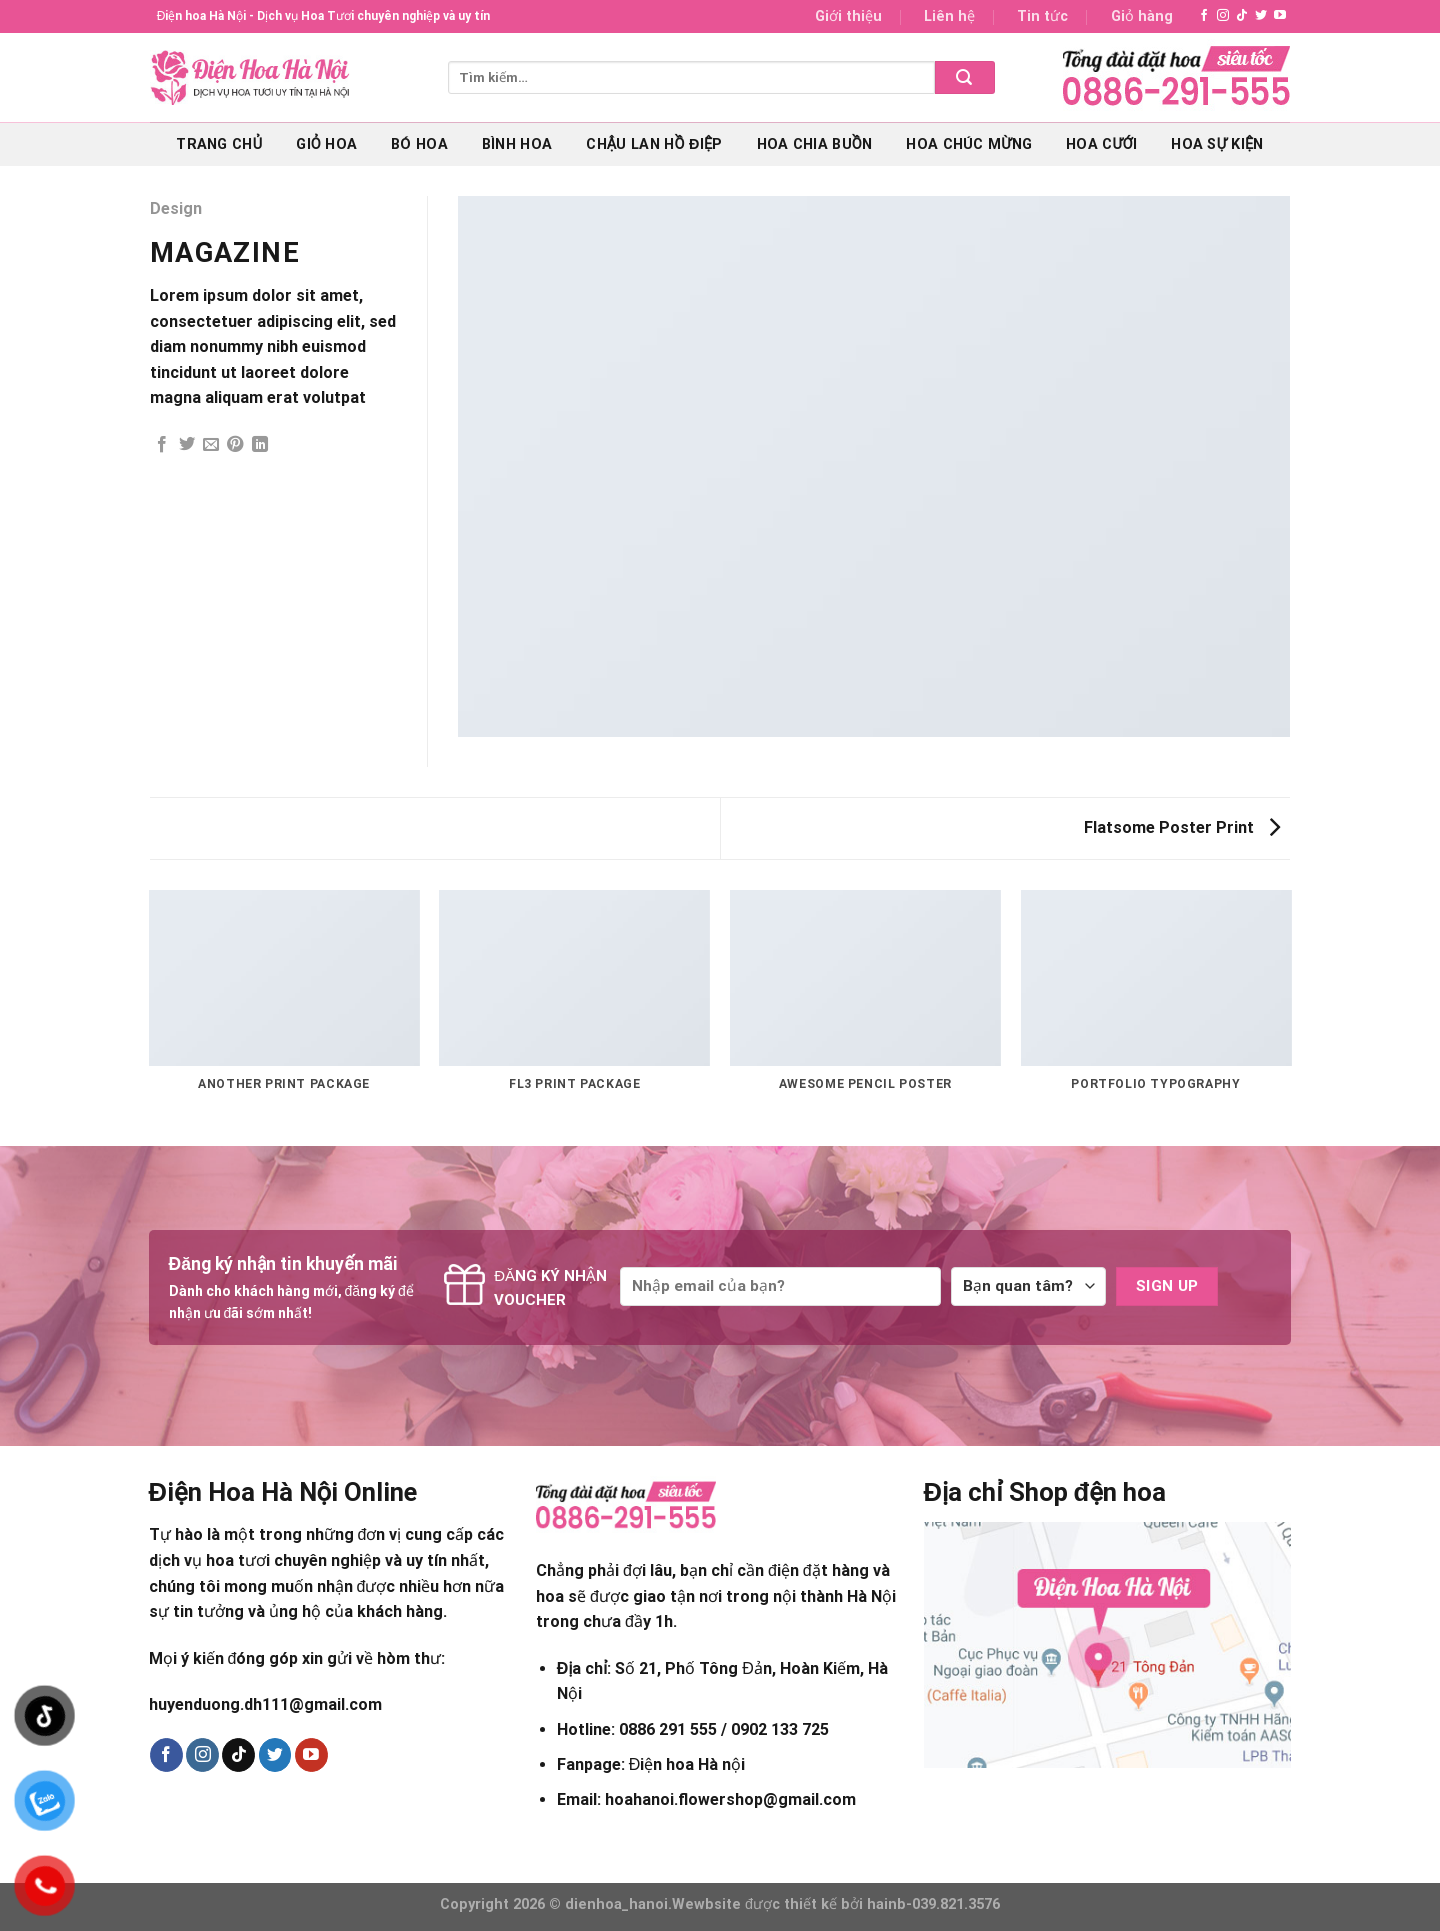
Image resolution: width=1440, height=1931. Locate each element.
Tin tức (1042, 16)
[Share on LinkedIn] (260, 445)
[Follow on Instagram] (1223, 16)
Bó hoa (419, 144)
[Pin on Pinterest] (235, 445)
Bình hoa (517, 144)
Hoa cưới (1101, 144)
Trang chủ (219, 144)
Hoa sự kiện (1217, 144)
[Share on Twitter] (187, 445)
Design (176, 208)
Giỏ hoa (326, 144)
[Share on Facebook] (162, 445)
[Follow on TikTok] (1242, 16)
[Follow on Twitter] (1261, 16)
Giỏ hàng (1142, 16)
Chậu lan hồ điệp (654, 144)
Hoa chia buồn (815, 144)
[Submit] (965, 77)
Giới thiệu (848, 16)
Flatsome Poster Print (1182, 827)
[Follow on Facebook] (1204, 16)
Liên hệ (949, 16)
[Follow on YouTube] (1280, 16)
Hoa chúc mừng (969, 144)
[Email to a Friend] (211, 445)
